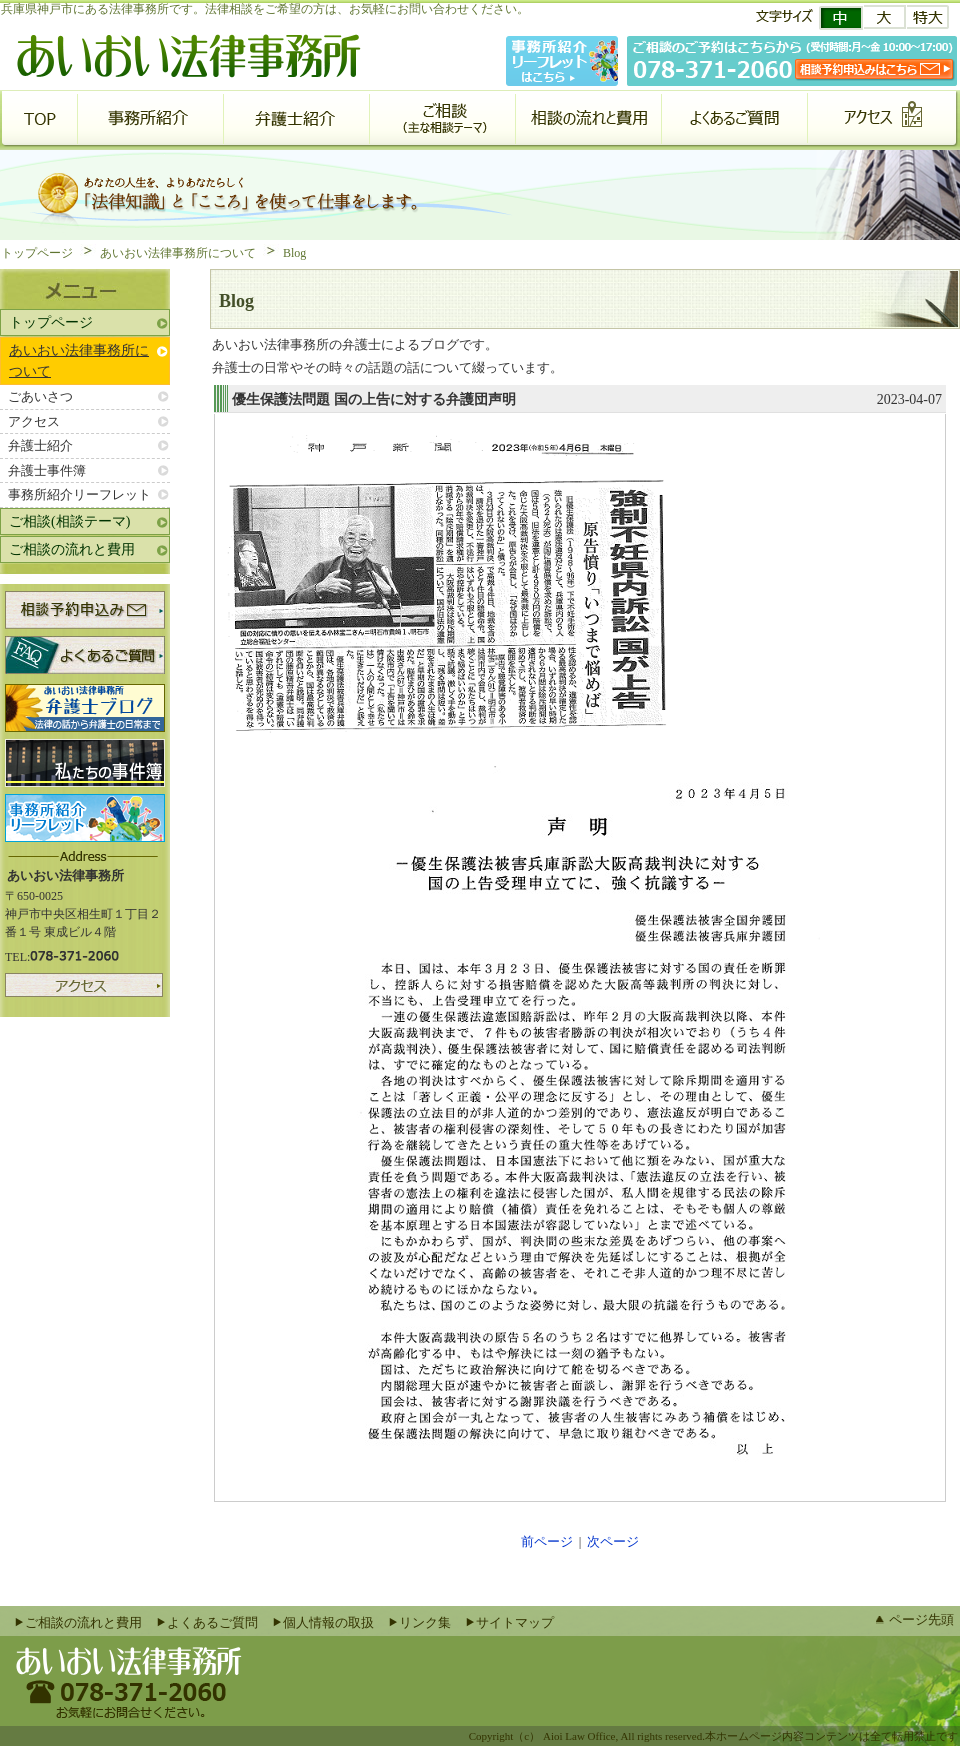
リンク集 (425, 1622)
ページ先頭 (921, 1619)
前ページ (547, 1541)
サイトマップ (515, 1622)
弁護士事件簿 (47, 470)
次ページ (613, 1541)
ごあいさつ (40, 396)
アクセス (34, 421)
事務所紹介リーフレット (79, 494)
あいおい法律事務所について (178, 253)
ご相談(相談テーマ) (69, 521)
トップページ (37, 253)
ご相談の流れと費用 (72, 549)
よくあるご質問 (212, 1622)
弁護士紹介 (40, 445)
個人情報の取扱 (328, 1622)
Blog (294, 253)
